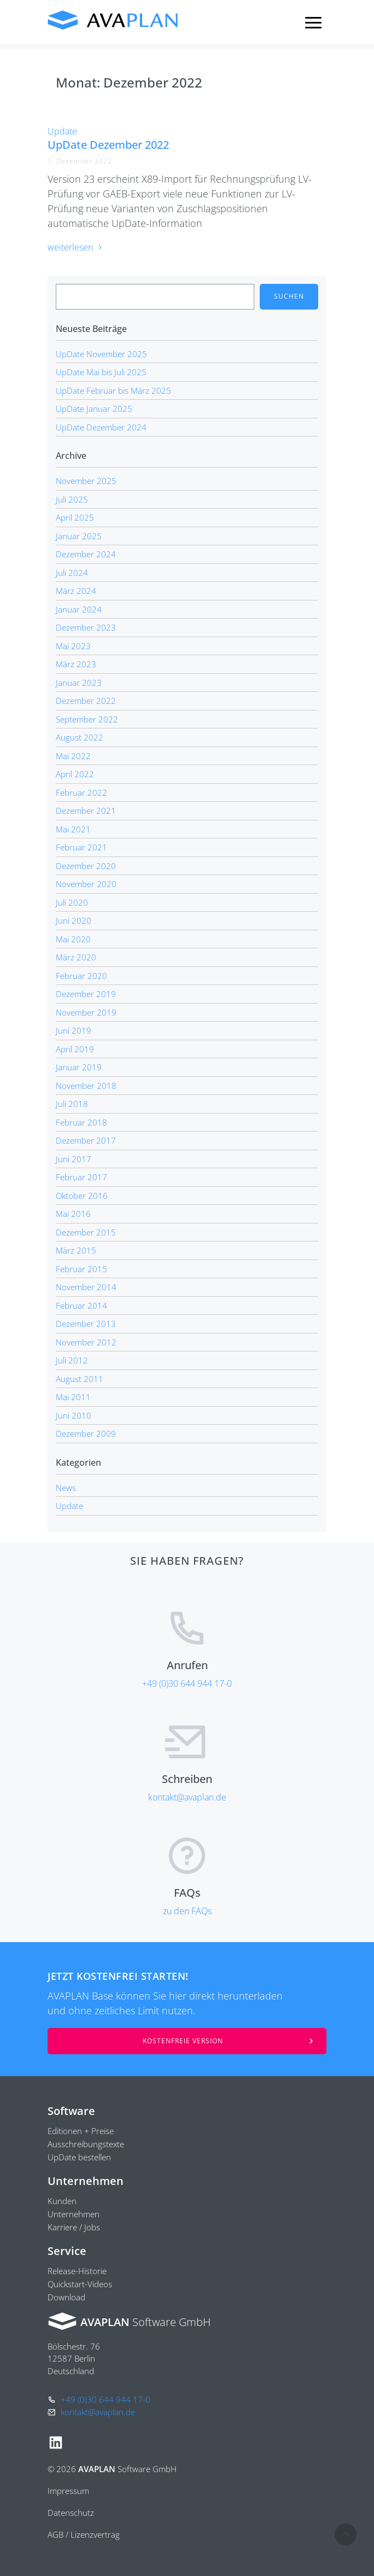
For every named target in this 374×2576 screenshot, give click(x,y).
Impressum (68, 2490)
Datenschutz (71, 2512)
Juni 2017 (73, 1158)
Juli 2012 (72, 1360)
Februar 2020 (81, 975)
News (66, 1487)
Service (67, 2250)
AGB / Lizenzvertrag (84, 2534)
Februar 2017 (81, 1177)
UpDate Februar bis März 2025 (113, 390)
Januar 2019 (79, 1067)
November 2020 (86, 883)
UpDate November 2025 (101, 353)
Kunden (62, 2200)
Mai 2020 (73, 939)
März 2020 (76, 957)
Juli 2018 (72, 1103)
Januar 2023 (79, 682)
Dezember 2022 (86, 700)
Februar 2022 (81, 792)
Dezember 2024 (86, 554)
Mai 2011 (73, 1396)
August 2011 (79, 1378)
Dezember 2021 (86, 810)
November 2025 (86, 480)
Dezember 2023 (86, 627)
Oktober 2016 (82, 1195)
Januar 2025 (79, 536)
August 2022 (79, 737)
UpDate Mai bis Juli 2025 (101, 371)
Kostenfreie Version (183, 2040)
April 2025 (75, 517)
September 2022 (87, 719)
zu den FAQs (187, 1911)
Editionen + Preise (81, 2130)
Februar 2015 (81, 1268)
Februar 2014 (81, 1305)
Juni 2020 (73, 920)
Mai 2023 (73, 645)
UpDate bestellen (79, 2157)
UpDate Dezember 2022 (108, 144)
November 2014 (86, 1286)
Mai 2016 (73, 1213)
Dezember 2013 (86, 1323)
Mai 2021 (73, 829)
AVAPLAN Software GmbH (113, 20)
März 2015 (76, 1250)
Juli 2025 (72, 499)
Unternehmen (86, 2180)
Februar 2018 (81, 1122)
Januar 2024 (79, 609)
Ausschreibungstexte (86, 2143)
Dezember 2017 (86, 1140)
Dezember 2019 (86, 993)
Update (62, 131)
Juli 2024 (72, 572)
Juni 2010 (73, 1415)
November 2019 (86, 1012)
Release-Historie (77, 2270)
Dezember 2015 (86, 1232)
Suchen (289, 296)
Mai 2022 (73, 755)
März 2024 (76, 590)
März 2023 (76, 663)
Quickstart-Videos (80, 2283)
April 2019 (75, 1049)
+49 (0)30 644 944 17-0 (187, 1683)
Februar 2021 (81, 847)
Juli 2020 (72, 902)
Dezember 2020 (86, 865)
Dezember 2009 (86, 1433)
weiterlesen (75, 247)
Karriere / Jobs (74, 2227)
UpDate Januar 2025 (94, 408)
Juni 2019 (73, 1030)
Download (66, 2297)
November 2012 (86, 1342)
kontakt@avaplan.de (187, 1797)
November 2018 (86, 1085)
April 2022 (75, 773)
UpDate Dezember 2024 (101, 427)
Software (71, 2110)
